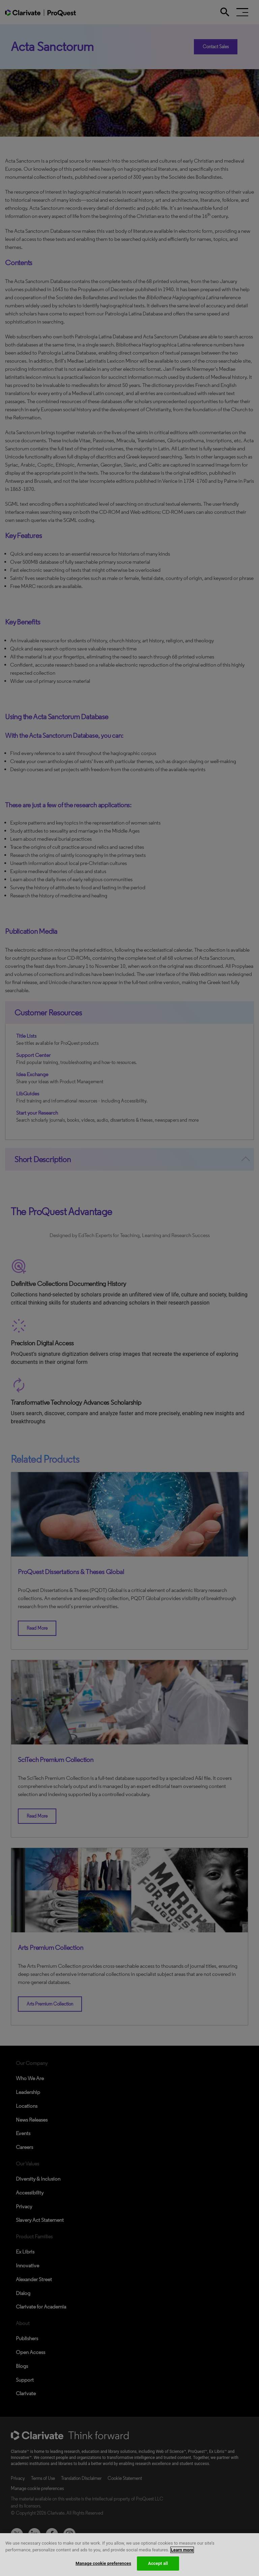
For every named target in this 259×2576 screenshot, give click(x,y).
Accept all (158, 2563)
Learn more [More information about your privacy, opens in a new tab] (182, 2549)
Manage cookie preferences (103, 2563)
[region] (129, 2554)
